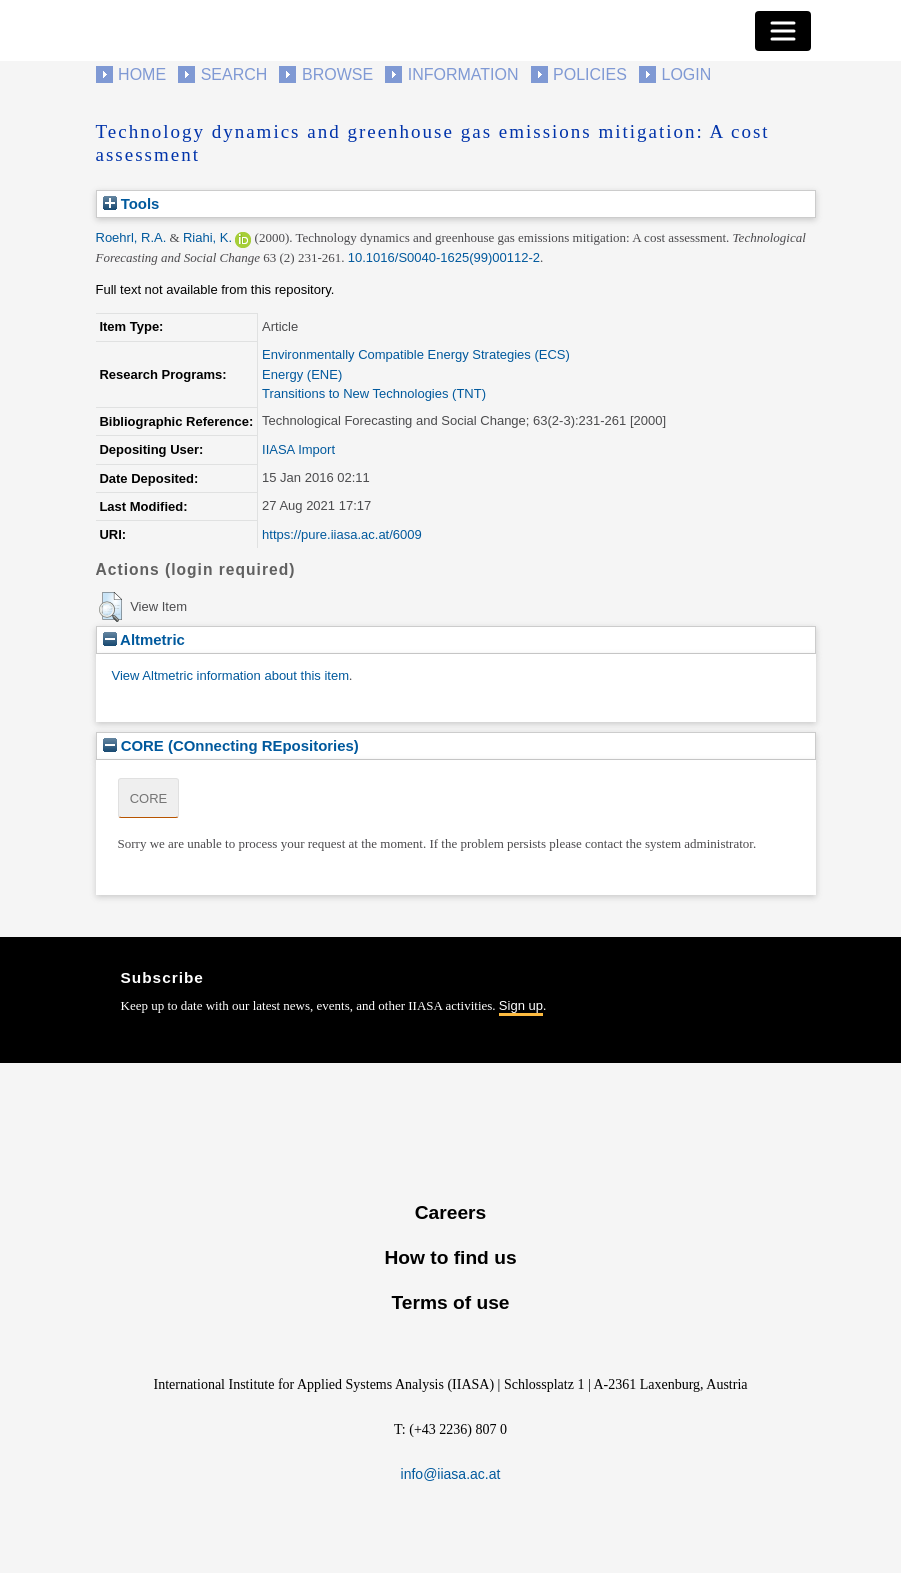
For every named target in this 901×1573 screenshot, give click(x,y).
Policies (590, 74)
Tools (131, 203)
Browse (337, 74)
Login (687, 74)
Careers (450, 1212)
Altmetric (144, 639)
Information (463, 74)
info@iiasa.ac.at (451, 1474)
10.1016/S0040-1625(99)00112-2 (444, 257)
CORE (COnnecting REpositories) (231, 745)
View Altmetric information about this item (230, 675)
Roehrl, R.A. (131, 237)
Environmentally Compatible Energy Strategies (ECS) (416, 354)
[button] (110, 607)
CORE (149, 798)
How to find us (450, 1257)
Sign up (521, 1005)
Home (142, 74)
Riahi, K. (207, 237)
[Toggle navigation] (783, 31)
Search (234, 74)
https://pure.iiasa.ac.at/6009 (342, 534)
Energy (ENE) (302, 374)
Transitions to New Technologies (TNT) (374, 393)
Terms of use (450, 1302)
